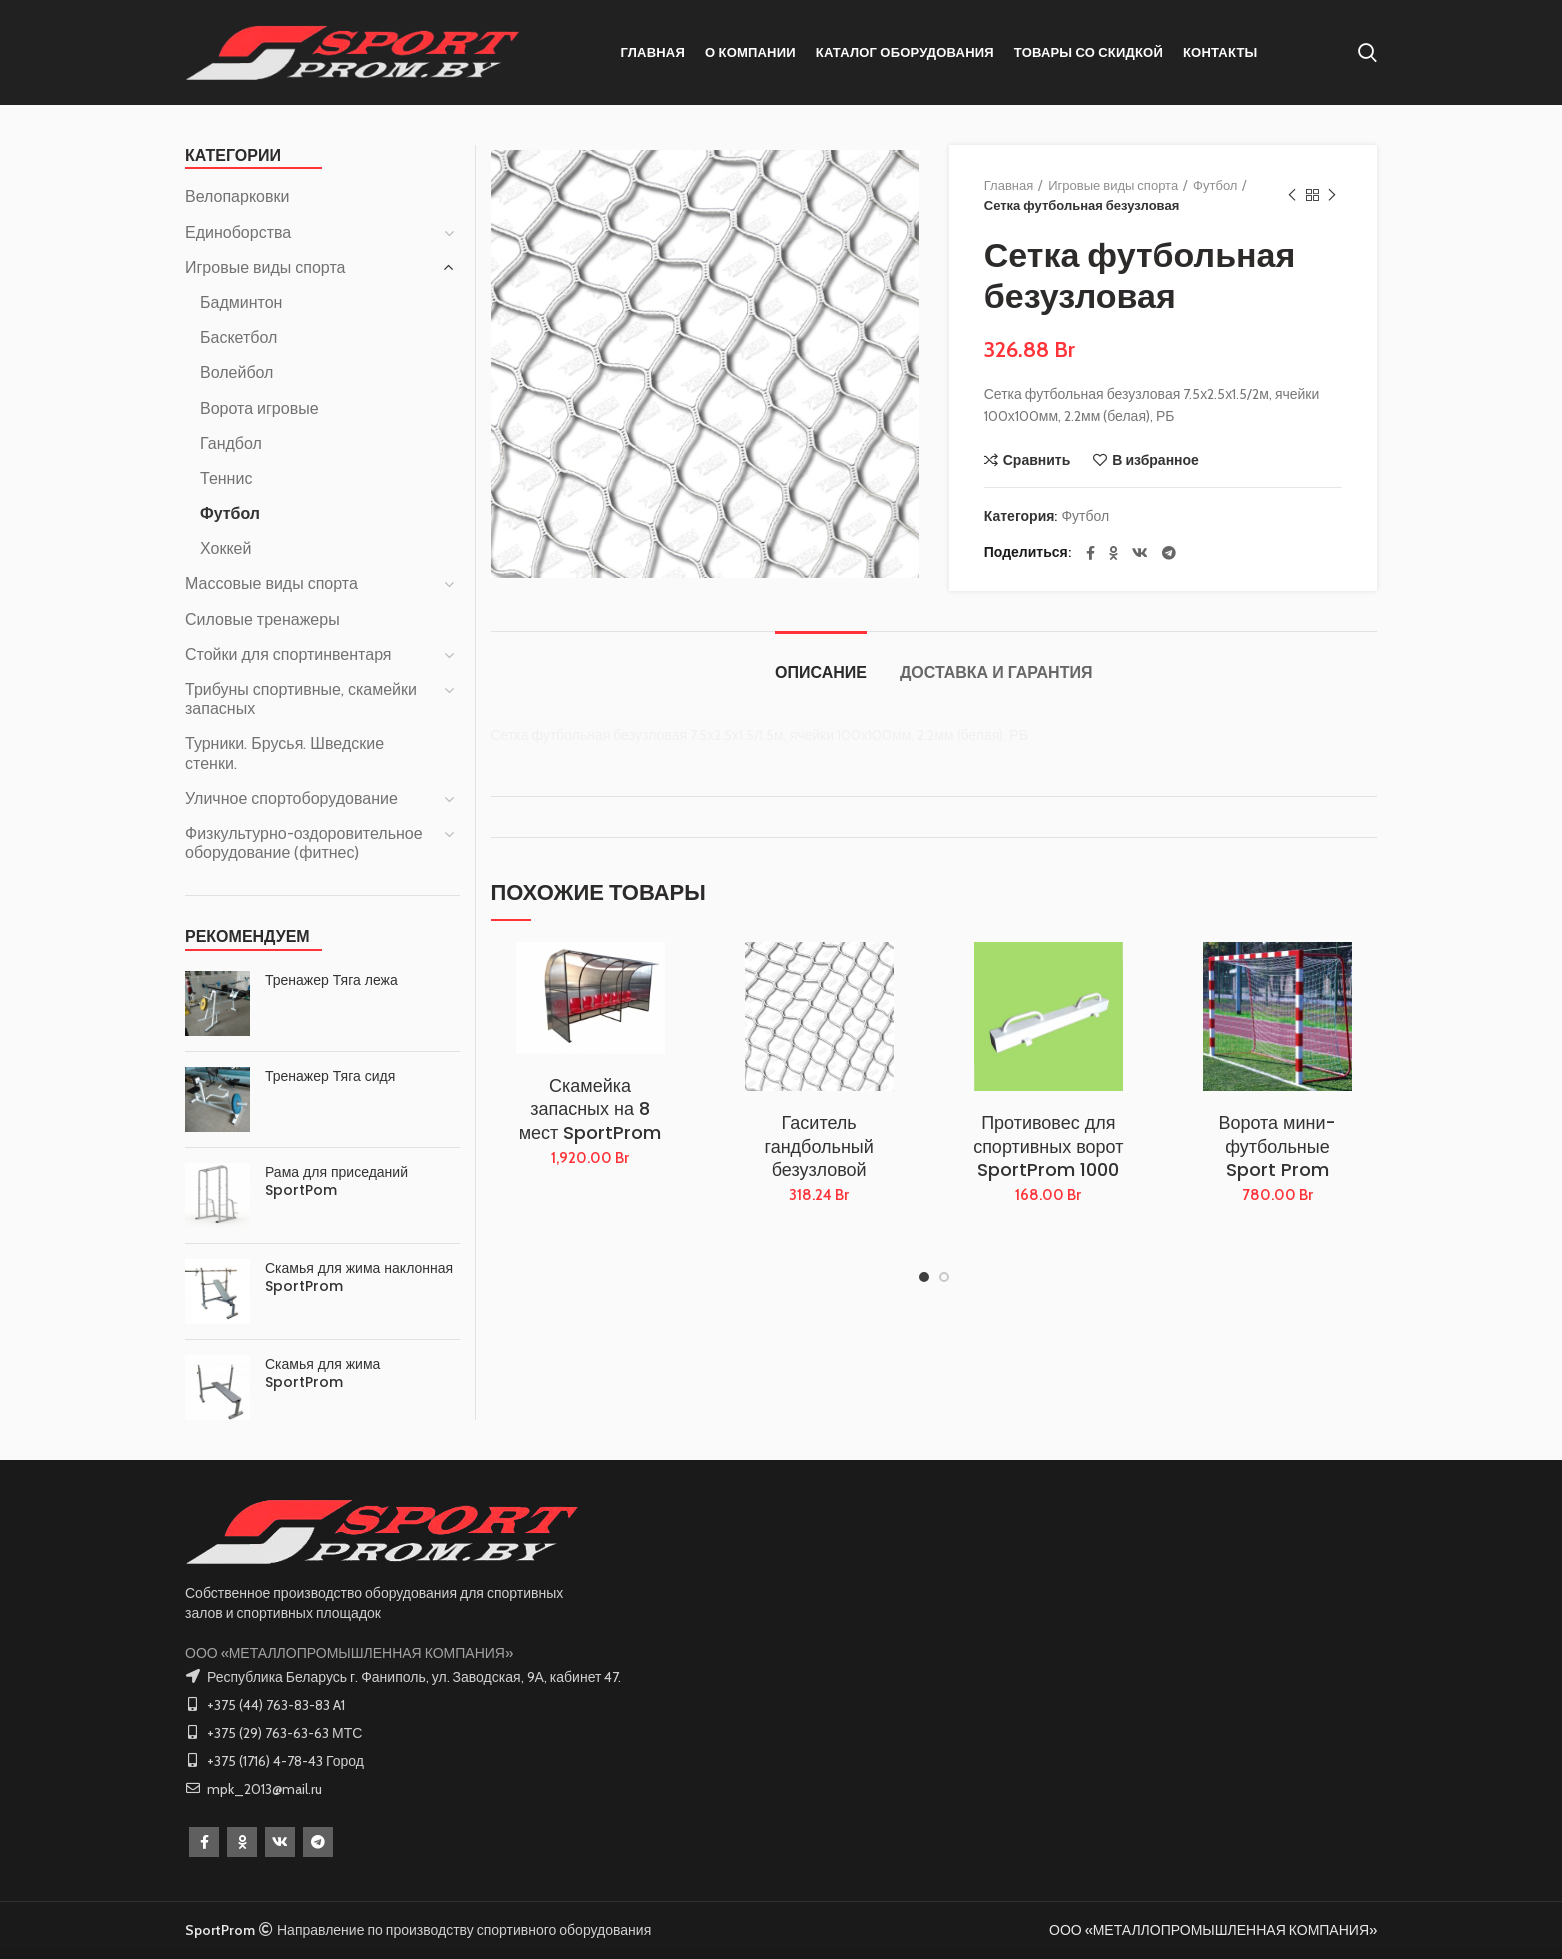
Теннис (226, 478)
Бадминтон (241, 302)
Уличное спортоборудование (291, 798)
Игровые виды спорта (1113, 185)
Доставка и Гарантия (996, 672)
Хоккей (225, 548)
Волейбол (236, 372)
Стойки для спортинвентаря (288, 654)
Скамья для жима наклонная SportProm (359, 1277)
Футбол (1215, 185)
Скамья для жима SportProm (322, 1373)
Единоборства (238, 232)
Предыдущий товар (1292, 195)
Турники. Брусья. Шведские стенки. (284, 753)
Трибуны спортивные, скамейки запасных (301, 699)
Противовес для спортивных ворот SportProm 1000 (1048, 1146)
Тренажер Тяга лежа (331, 980)
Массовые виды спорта (271, 583)
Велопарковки (237, 196)
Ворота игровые (259, 408)
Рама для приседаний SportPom (336, 1181)
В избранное (1155, 460)
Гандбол (231, 443)
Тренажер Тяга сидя (330, 1076)
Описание (821, 672)
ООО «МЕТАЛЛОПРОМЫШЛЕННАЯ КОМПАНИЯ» (349, 1653)
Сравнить (1037, 460)
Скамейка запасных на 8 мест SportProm (590, 1109)
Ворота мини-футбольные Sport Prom (1277, 1146)
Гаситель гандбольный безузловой (819, 1146)
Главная (1008, 185)
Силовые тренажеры (262, 619)
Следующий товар (1332, 195)
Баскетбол (238, 337)
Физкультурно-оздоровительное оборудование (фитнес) (304, 843)
